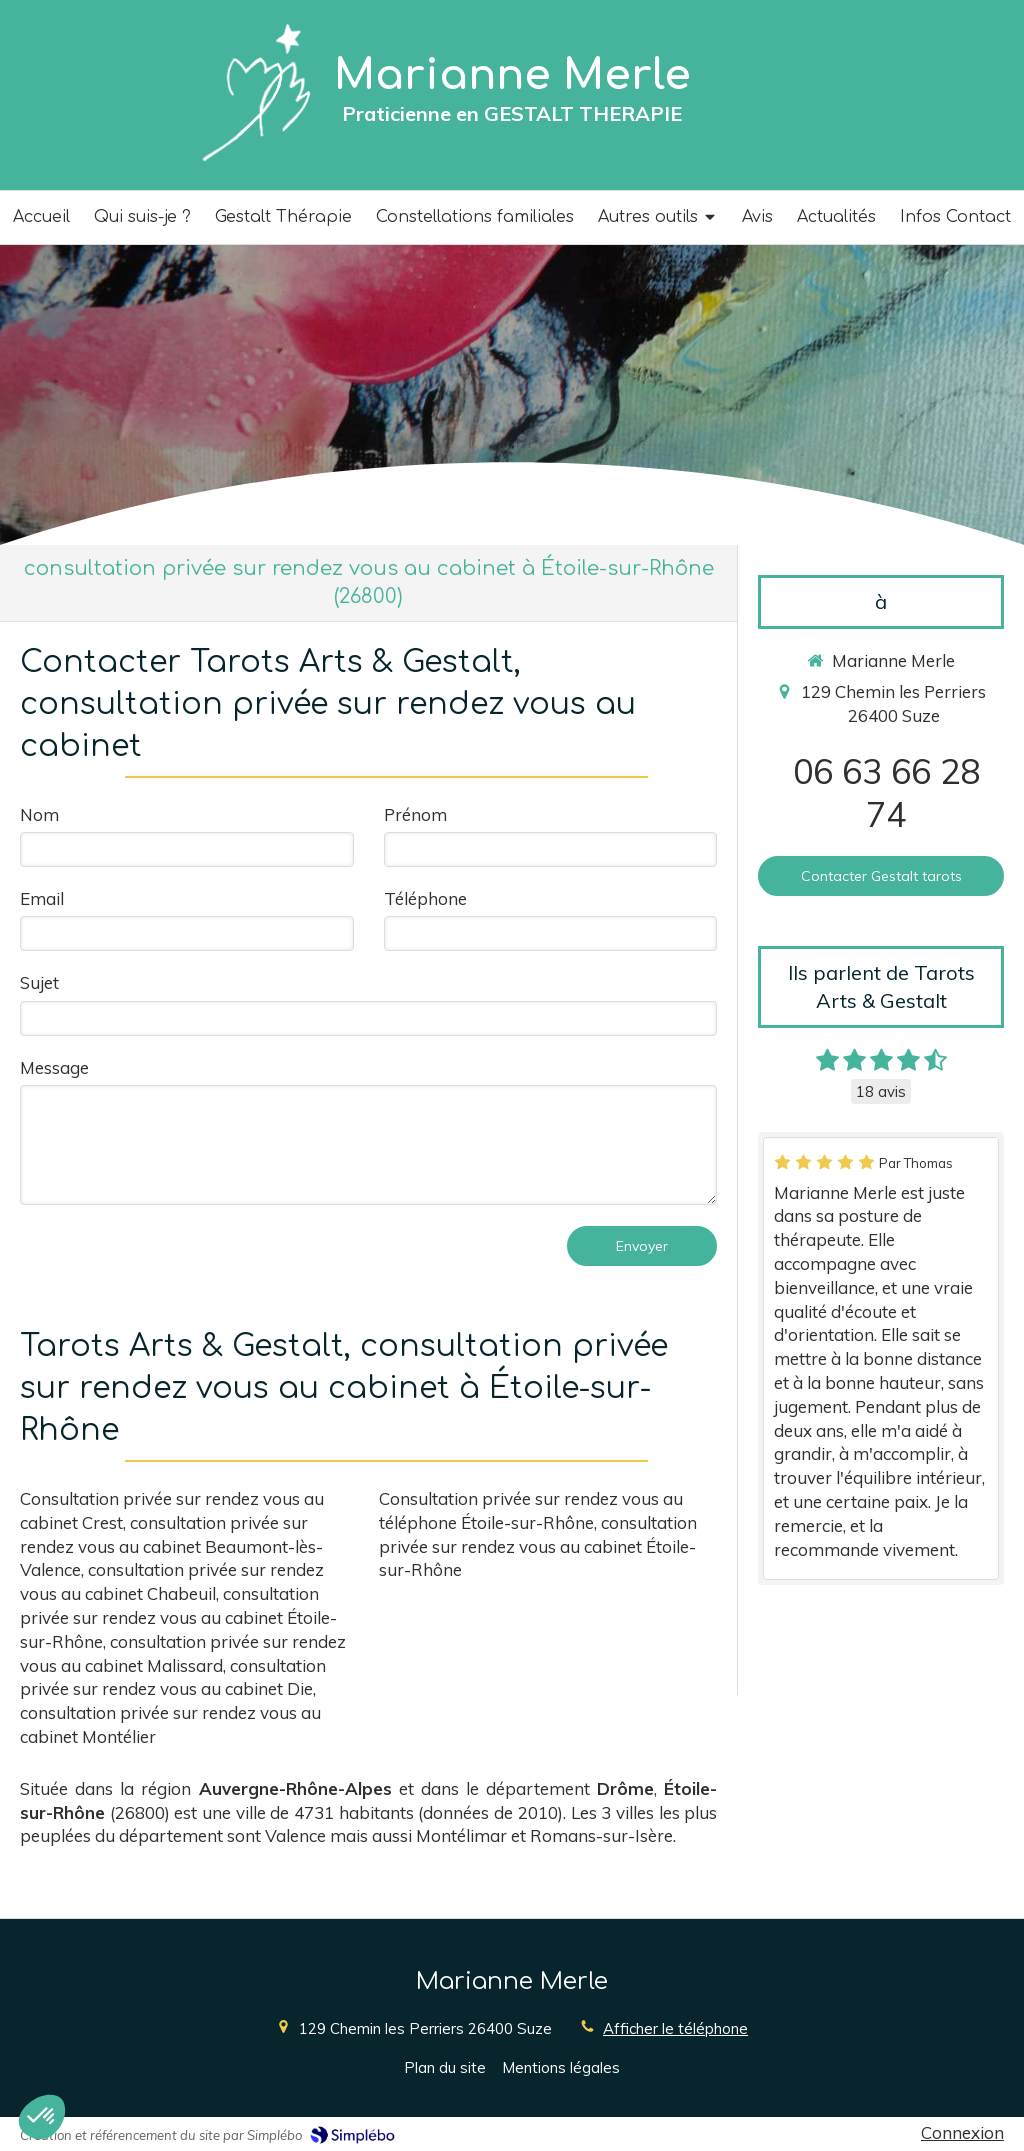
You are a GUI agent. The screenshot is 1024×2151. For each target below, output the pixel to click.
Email (42, 898)
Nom (39, 814)
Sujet (39, 982)
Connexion (962, 2132)
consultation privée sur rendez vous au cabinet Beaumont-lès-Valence (171, 1546)
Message (54, 1067)
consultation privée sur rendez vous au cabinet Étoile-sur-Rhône (178, 1617)
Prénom (415, 814)
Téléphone (425, 898)
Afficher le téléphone (675, 2028)
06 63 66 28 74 (886, 793)
